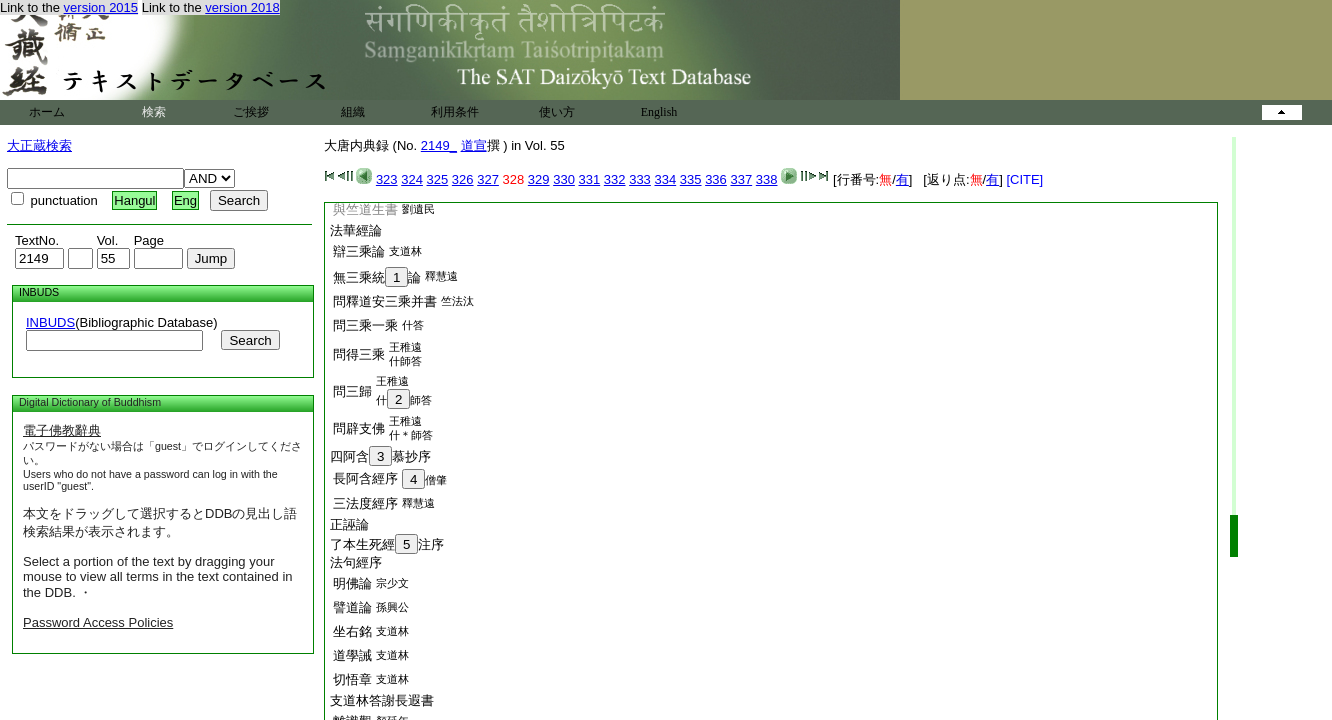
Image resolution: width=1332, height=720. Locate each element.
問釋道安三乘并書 (385, 301)
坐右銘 (352, 631)
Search (250, 340)
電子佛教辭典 (62, 430)
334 (665, 179)
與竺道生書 (365, 209)
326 (463, 179)
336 (716, 179)
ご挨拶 (251, 112)
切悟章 (352, 679)
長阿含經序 (365, 478)
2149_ (439, 145)
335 (691, 179)
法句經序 (356, 562)
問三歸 (352, 391)
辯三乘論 (359, 251)
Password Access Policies (98, 622)
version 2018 (242, 7)
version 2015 (101, 7)
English (659, 112)
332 (615, 179)
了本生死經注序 (387, 544)
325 (438, 179)
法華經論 (356, 230)
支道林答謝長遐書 (382, 700)
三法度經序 (365, 503)
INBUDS (50, 322)
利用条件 (455, 112)
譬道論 (352, 607)
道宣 (474, 145)
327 (488, 179)
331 (590, 179)
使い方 (557, 112)
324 (412, 179)
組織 (353, 112)
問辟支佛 (359, 428)
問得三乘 (359, 354)
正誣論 (349, 524)
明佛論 (352, 583)
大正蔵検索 (39, 145)
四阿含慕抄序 (380, 456)
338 (767, 179)
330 (564, 179)
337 (741, 179)
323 (387, 179)
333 (640, 179)
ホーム (47, 112)
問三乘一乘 (365, 325)
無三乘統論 (377, 277)
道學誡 (352, 655)
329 (539, 179)
